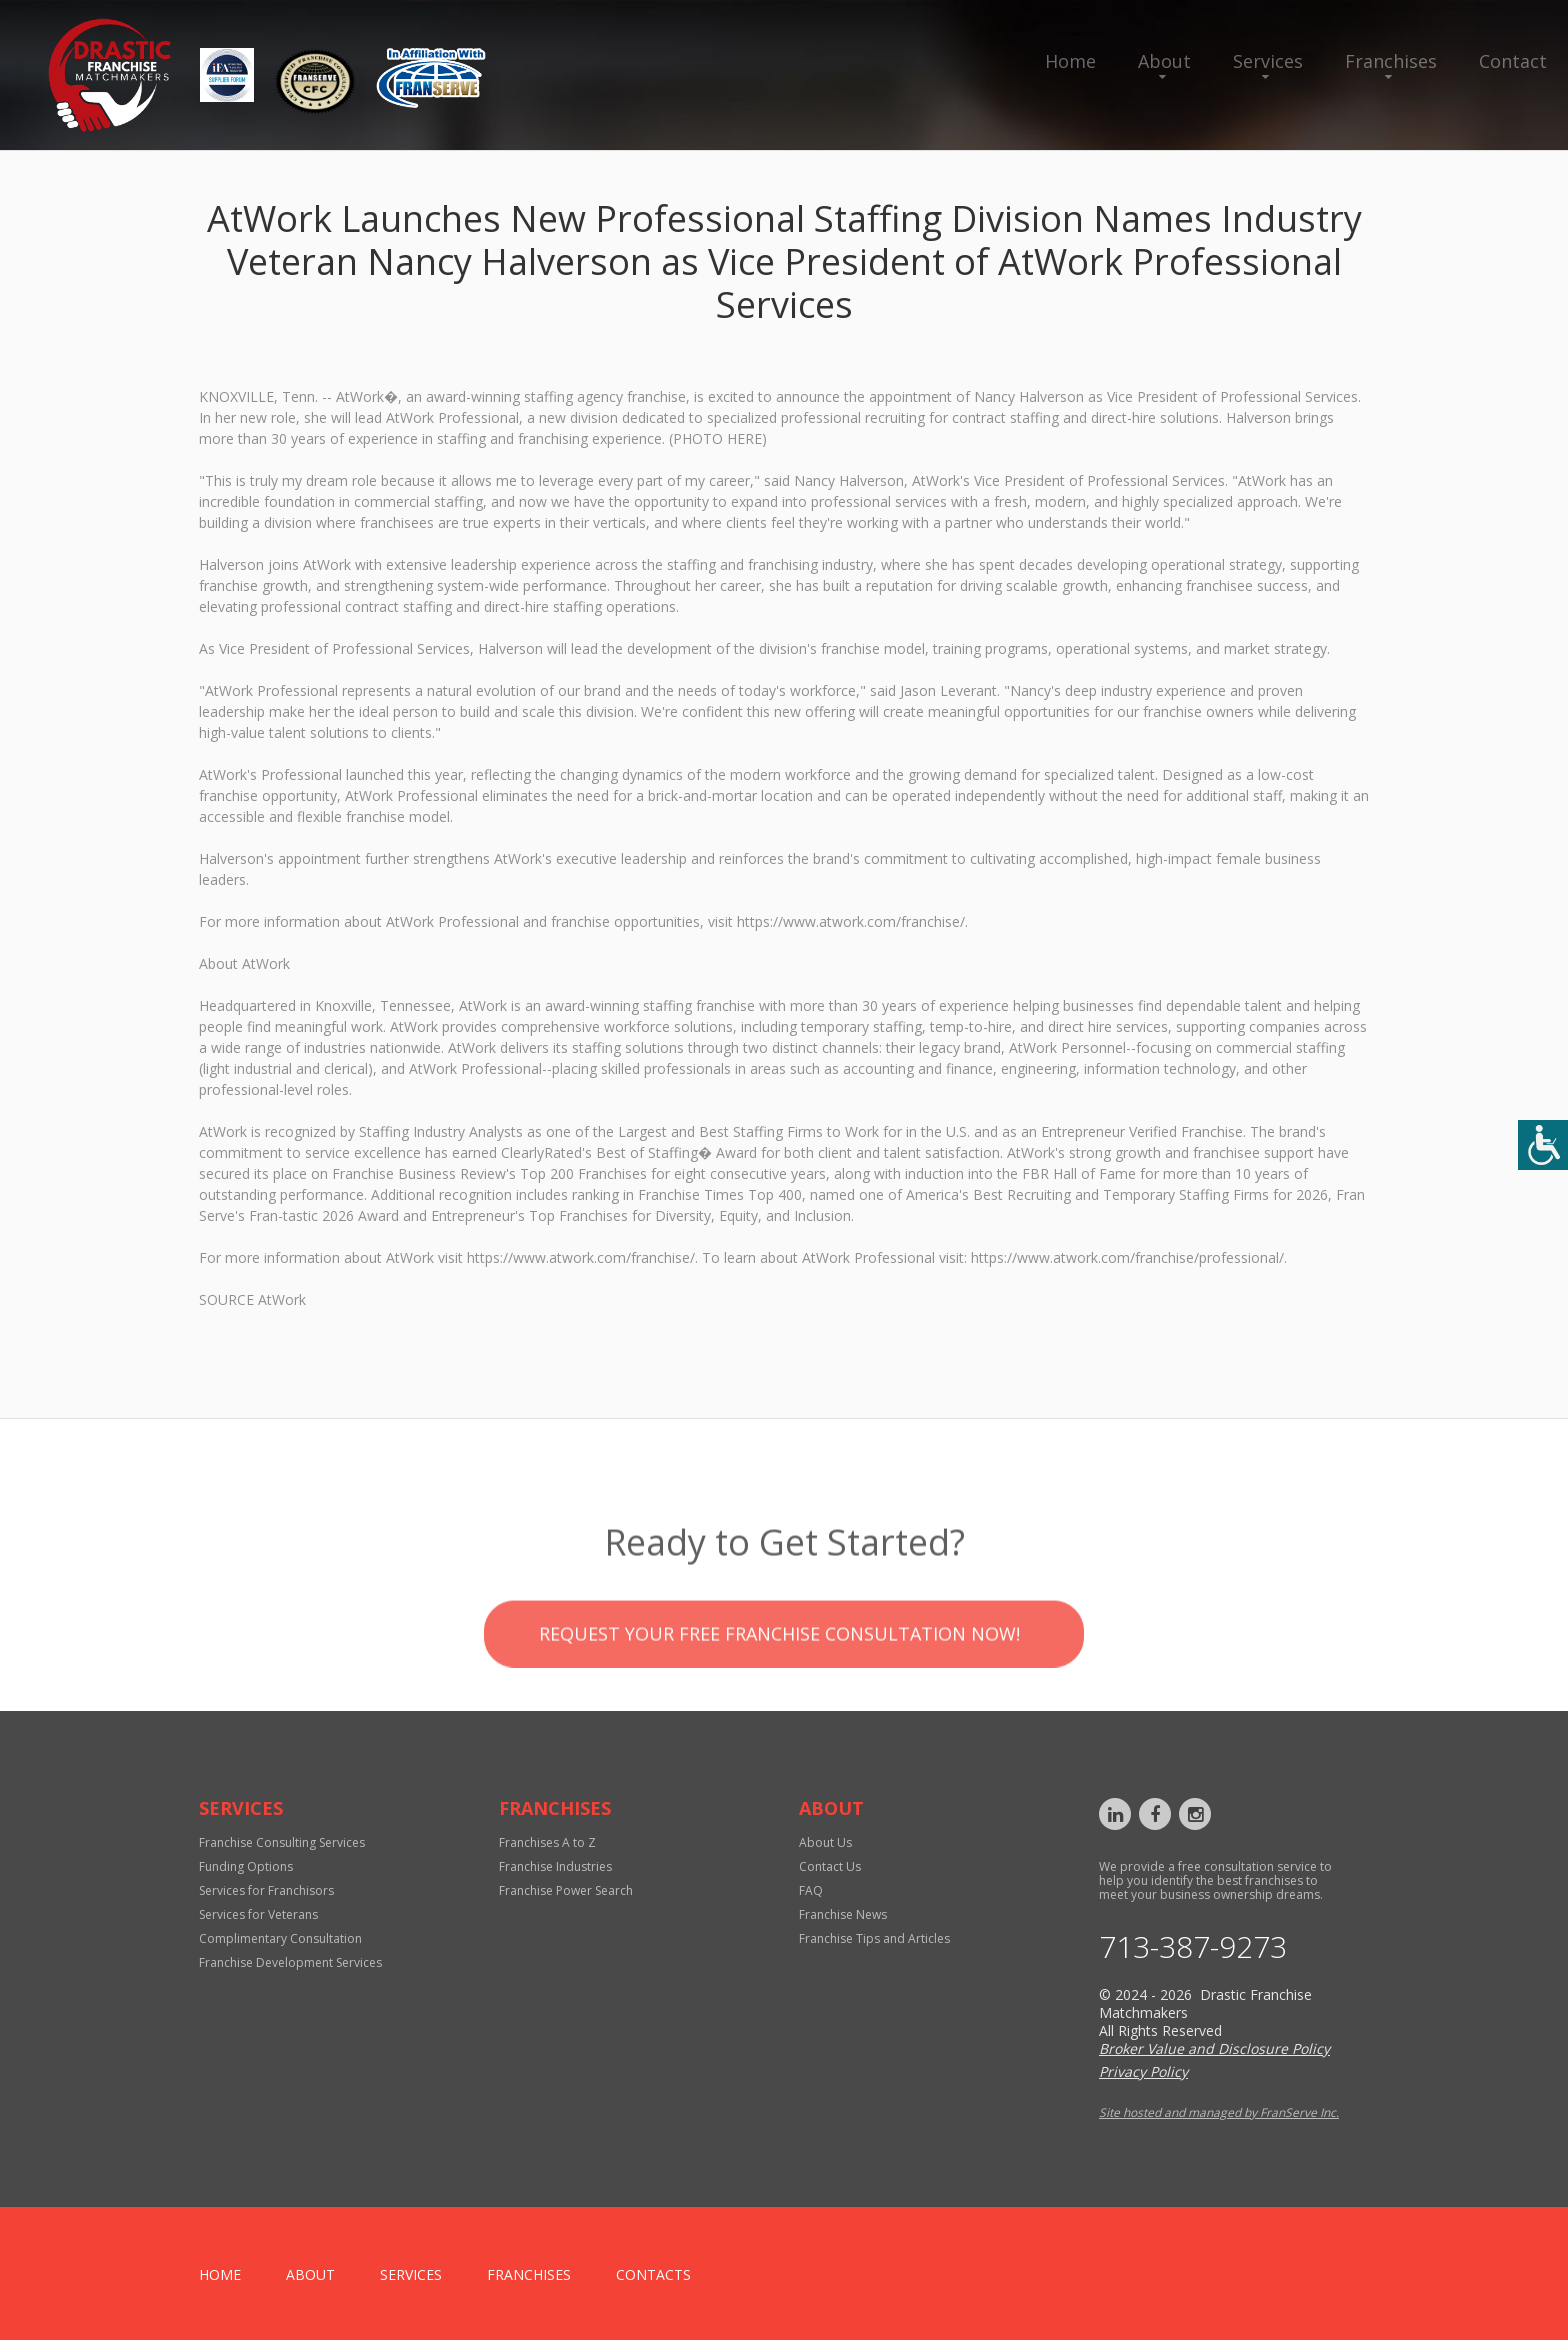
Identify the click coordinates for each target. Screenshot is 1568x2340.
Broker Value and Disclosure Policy (1214, 2048)
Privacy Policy (1143, 2071)
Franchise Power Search (566, 1890)
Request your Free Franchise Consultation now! (779, 1684)
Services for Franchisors (266, 1890)
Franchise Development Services (290, 1962)
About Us (825, 1842)
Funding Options (246, 1866)
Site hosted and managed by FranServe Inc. (1219, 2112)
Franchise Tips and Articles (874, 1938)
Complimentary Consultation (280, 1938)
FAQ (811, 1890)
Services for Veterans (258, 1914)
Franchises (1391, 61)
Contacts (653, 2274)
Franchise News (843, 1914)
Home (1070, 61)
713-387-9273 (1193, 1947)
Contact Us (830, 1866)
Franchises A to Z (547, 1842)
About (1164, 61)
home (220, 2274)
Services (1268, 61)
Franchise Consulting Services (282, 1842)
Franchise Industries (555, 1866)
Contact (1513, 61)
